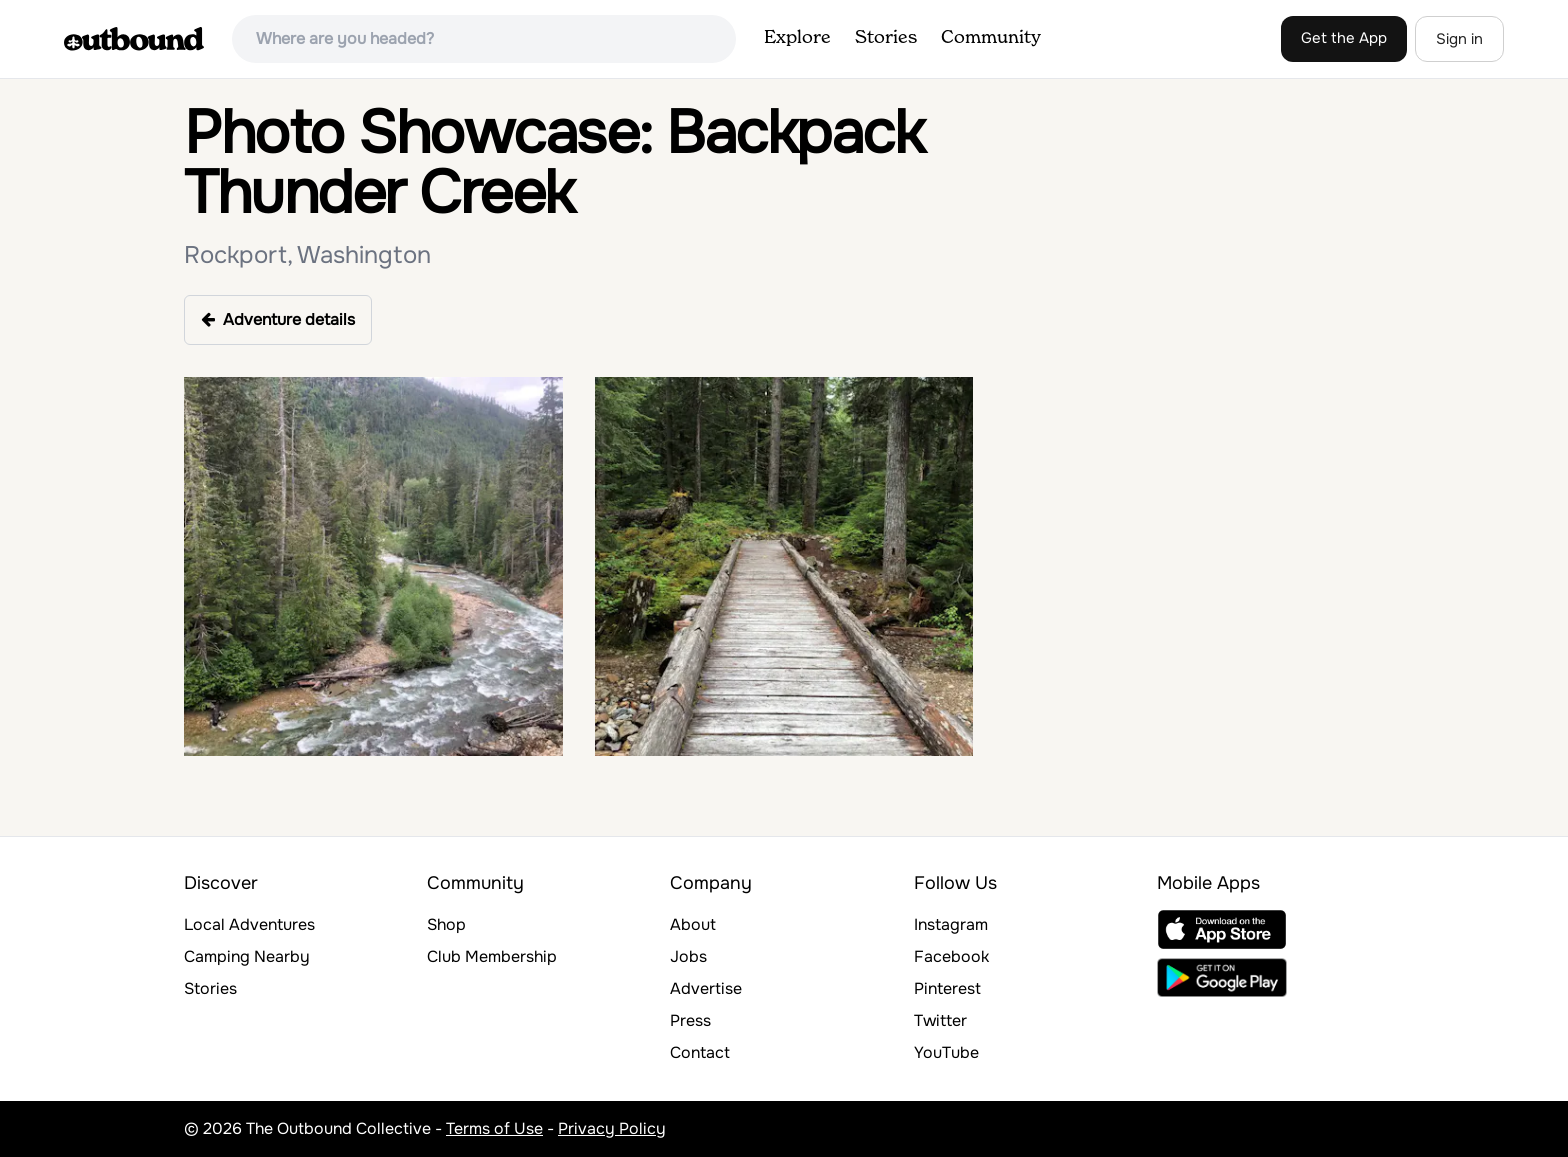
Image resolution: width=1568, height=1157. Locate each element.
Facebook (951, 956)
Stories (886, 38)
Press (690, 1020)
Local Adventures (249, 924)
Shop (446, 924)
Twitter (940, 1020)
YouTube (946, 1052)
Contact (700, 1052)
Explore (797, 38)
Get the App (1344, 38)
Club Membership (492, 956)
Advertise (706, 988)
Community (991, 38)
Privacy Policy (612, 1128)
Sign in (1459, 39)
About (693, 924)
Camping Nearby (247, 956)
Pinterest (947, 988)
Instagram (951, 924)
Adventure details (278, 319)
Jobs (688, 956)
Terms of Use (494, 1128)
